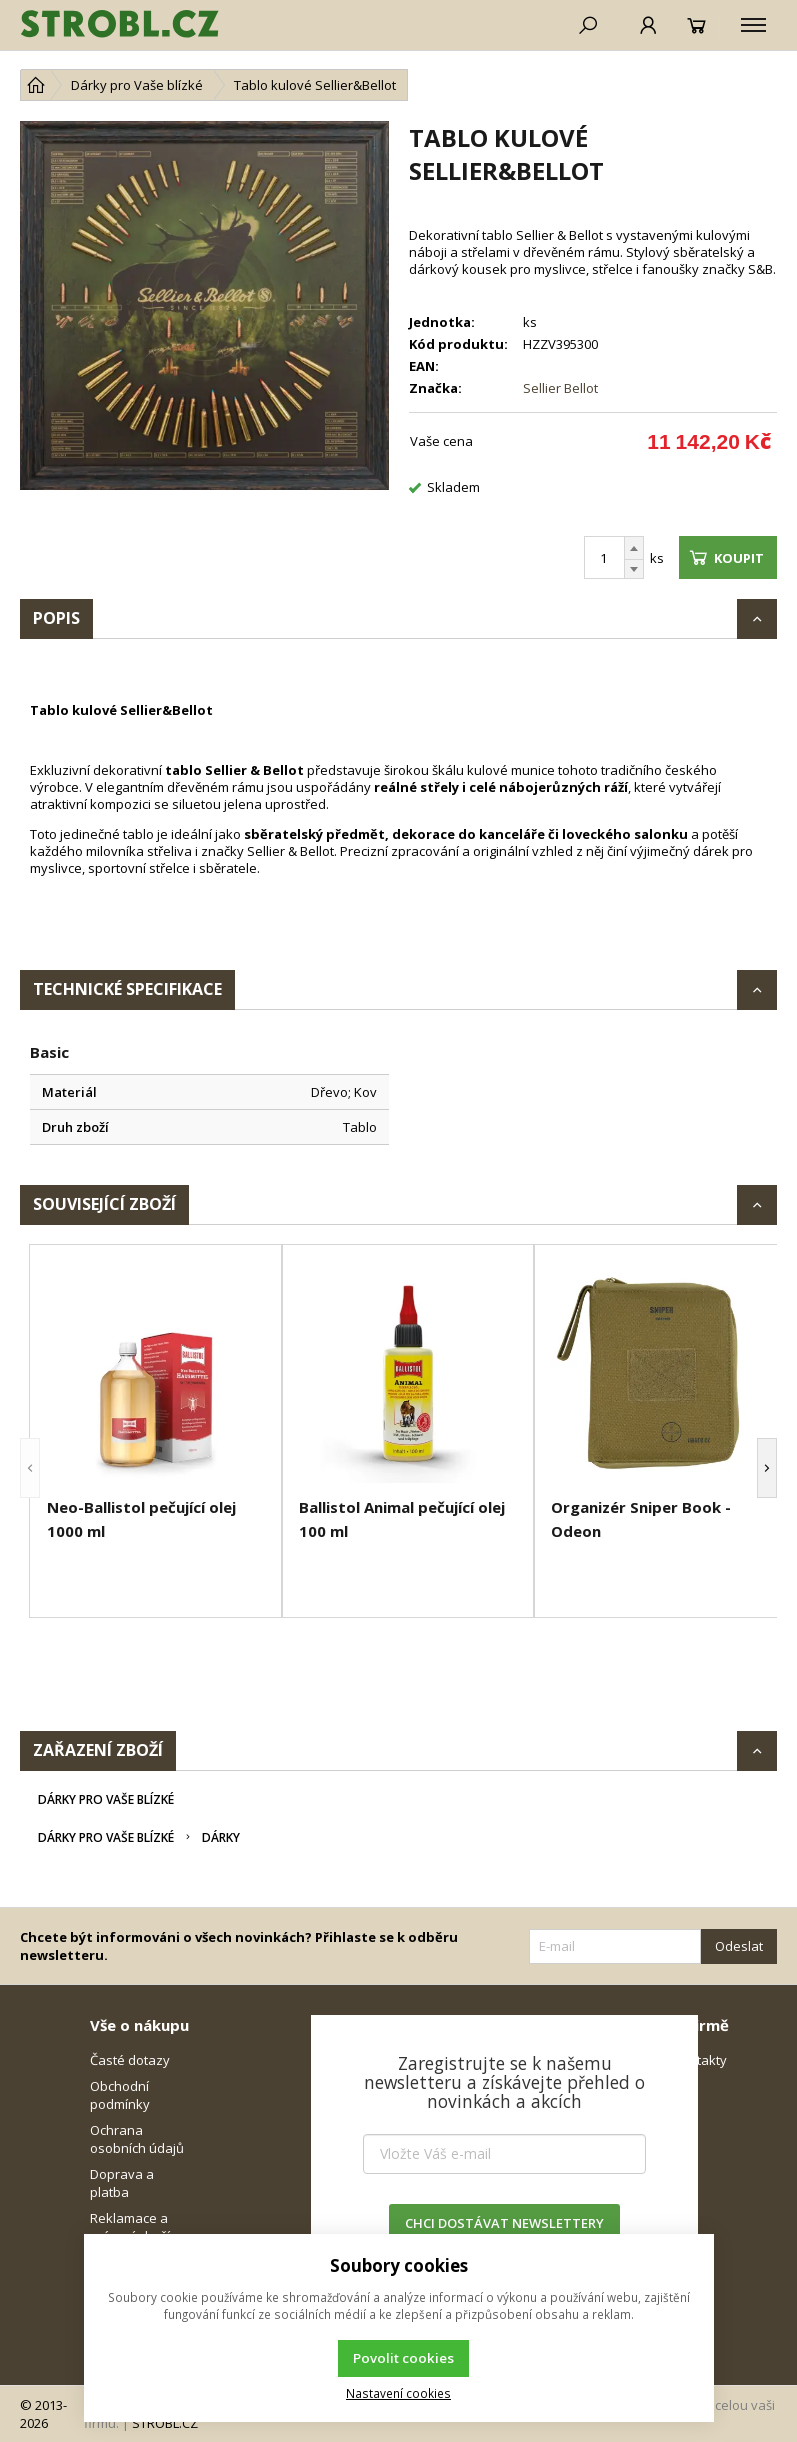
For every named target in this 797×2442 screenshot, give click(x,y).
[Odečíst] (634, 569)
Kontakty (700, 2060)
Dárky (221, 1837)
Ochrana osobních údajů (137, 2139)
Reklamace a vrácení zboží (130, 2227)
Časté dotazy (130, 2060)
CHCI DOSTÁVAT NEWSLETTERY (504, 2223)
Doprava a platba (122, 2183)
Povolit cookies (403, 2358)
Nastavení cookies (398, 2393)
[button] (30, 1468)
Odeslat (739, 1946)
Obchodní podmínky (120, 2095)
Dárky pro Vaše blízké (106, 1799)
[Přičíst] (634, 548)
